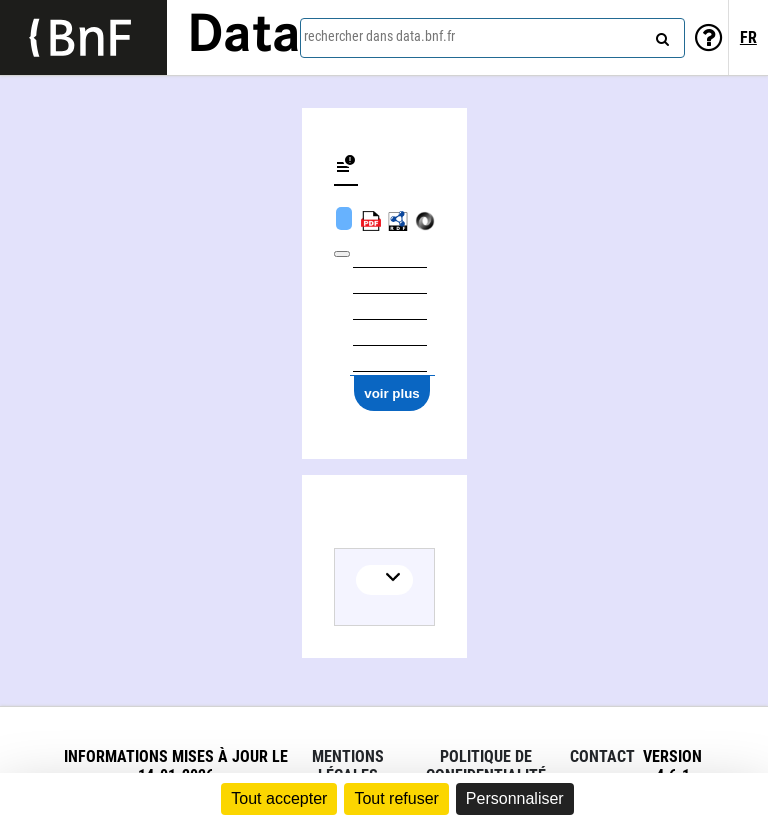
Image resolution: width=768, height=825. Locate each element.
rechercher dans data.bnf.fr (379, 36)
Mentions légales (348, 766)
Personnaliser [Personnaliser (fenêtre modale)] (515, 798)
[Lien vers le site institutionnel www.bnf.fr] (83, 37)
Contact (602, 756)
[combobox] (492, 38)
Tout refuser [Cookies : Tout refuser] (396, 798)
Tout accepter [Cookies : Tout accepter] (279, 798)
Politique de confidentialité (486, 766)
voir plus (392, 393)
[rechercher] (660, 35)
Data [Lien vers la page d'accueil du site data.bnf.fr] (244, 37)
